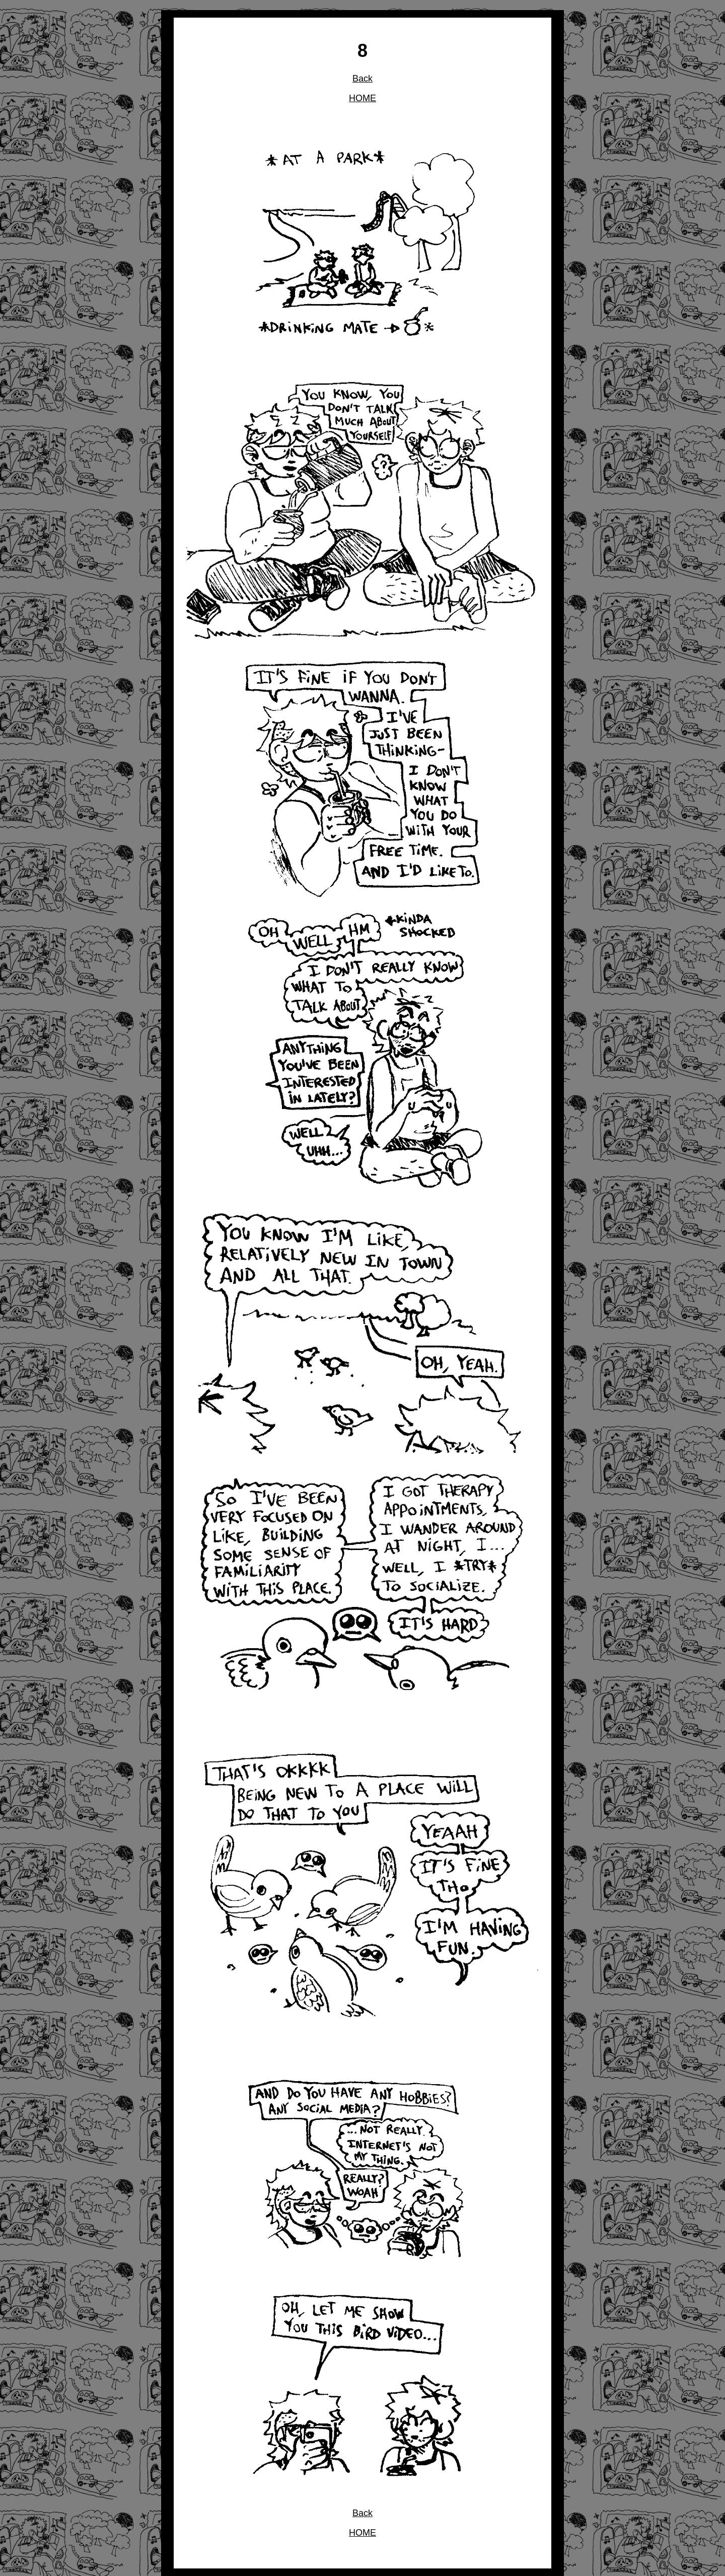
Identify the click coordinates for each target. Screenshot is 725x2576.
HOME (362, 98)
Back (362, 78)
